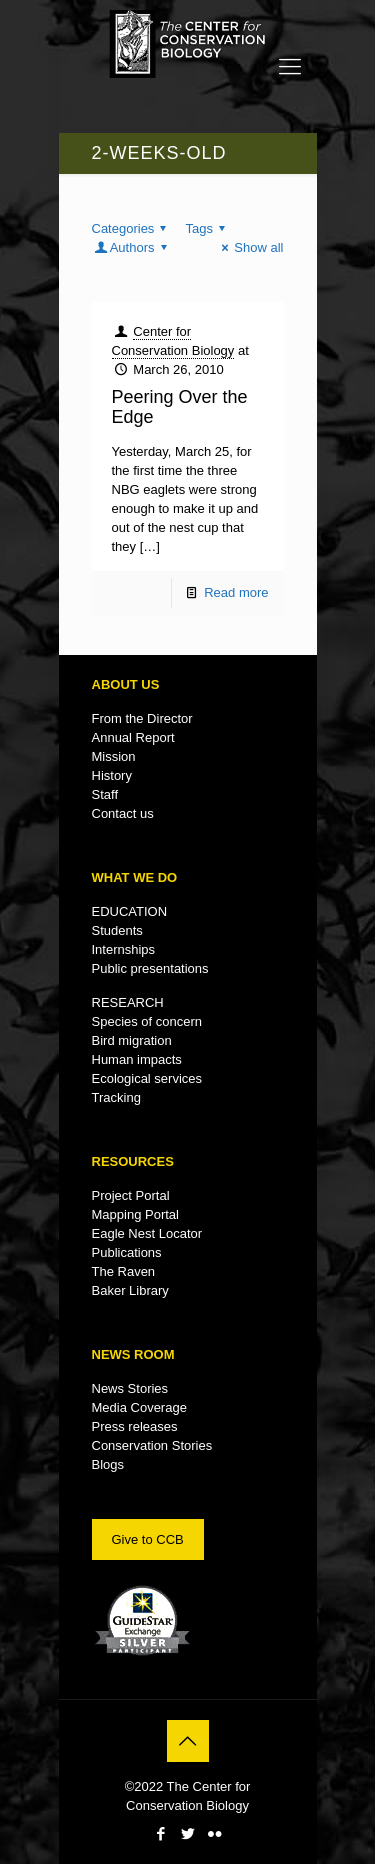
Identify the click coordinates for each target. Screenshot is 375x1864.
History (112, 775)
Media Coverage (139, 1407)
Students (117, 930)
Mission (114, 756)
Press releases (135, 1426)
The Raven (124, 1271)
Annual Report (133, 737)
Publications (127, 1252)
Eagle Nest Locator (147, 1233)
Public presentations (150, 968)
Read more (236, 592)
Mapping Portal (135, 1214)
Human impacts (137, 1059)
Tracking (116, 1097)
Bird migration (132, 1040)
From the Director (142, 718)
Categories (132, 228)
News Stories (130, 1388)
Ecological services (147, 1078)
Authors (132, 247)
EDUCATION (130, 911)
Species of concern (147, 1021)
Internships (124, 949)
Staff (105, 794)
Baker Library (130, 1290)
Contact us (123, 813)
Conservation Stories (152, 1445)
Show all (249, 247)
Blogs (108, 1464)
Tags (209, 228)
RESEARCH (128, 1002)
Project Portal (131, 1195)
